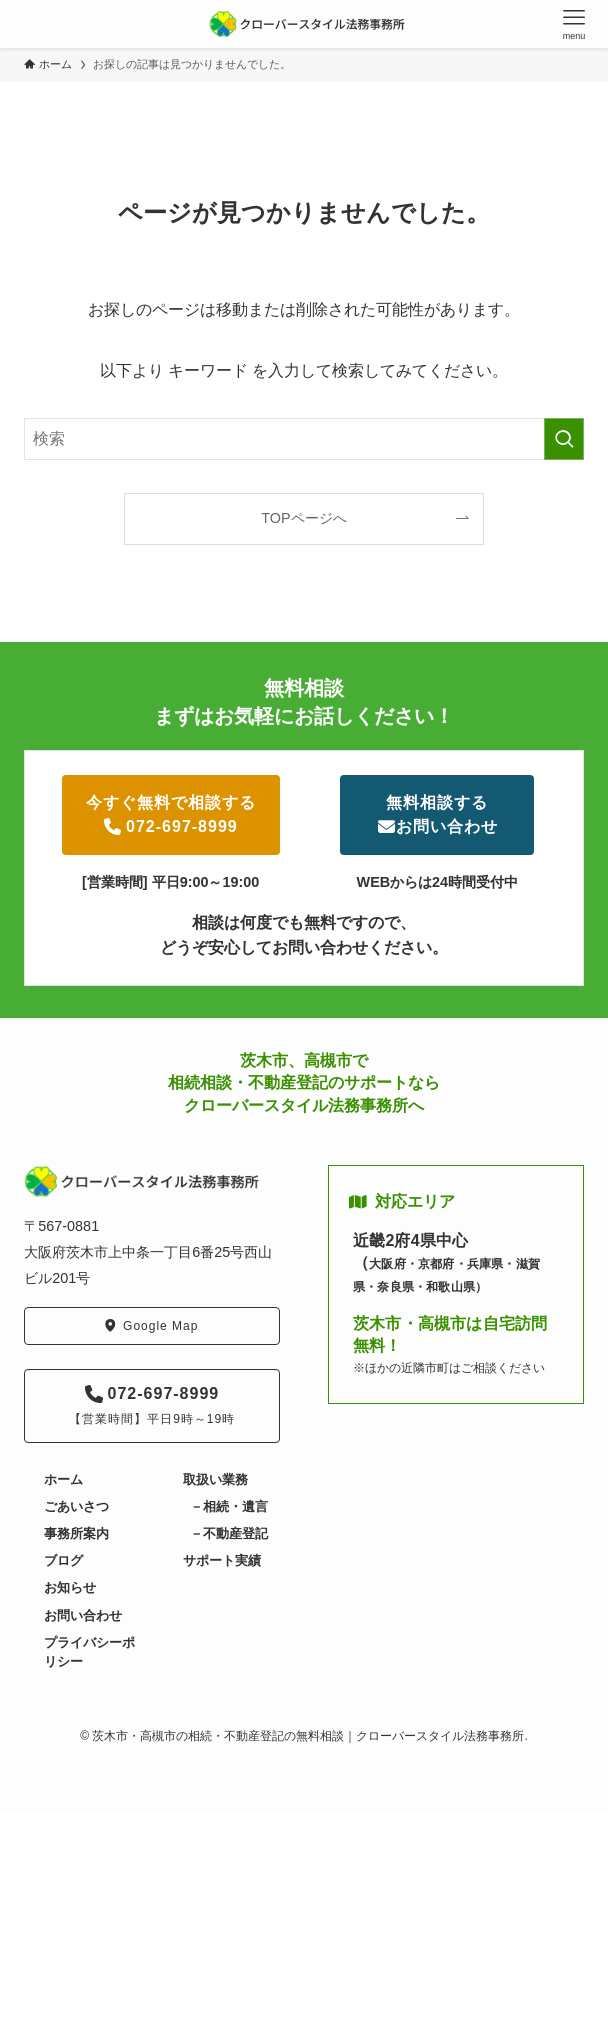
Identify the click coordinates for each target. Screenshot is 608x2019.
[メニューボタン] (574, 24)
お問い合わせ (83, 1615)
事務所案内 (76, 1533)
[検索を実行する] (564, 439)
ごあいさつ (76, 1506)
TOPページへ (303, 518)
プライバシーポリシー (89, 1652)
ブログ (63, 1560)
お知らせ (70, 1587)
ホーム (63, 1479)
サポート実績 (222, 1560)
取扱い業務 (215, 1479)
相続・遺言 (235, 1506)
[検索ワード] (303, 439)
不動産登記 (235, 1533)
